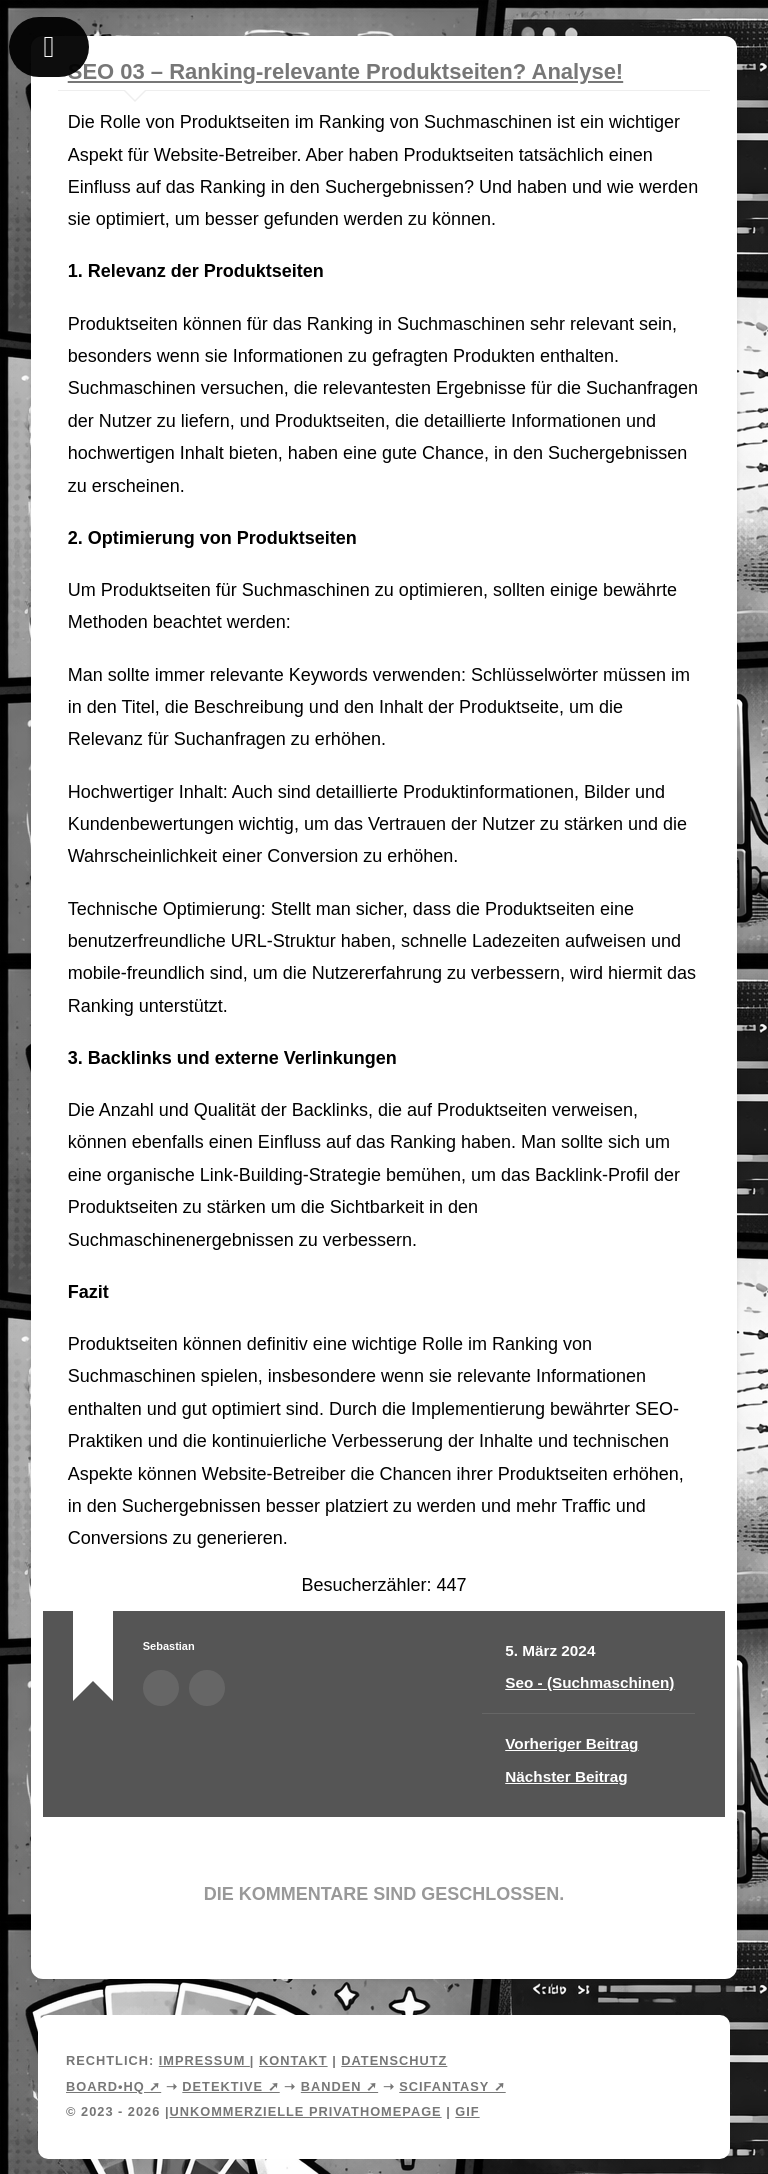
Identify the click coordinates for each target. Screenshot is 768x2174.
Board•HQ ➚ (113, 2086)
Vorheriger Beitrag (571, 1743)
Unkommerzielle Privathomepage (305, 2111)
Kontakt (293, 2060)
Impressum (204, 2060)
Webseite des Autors (207, 1688)
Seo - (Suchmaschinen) (589, 1682)
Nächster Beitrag (566, 1776)
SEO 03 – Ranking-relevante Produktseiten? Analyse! (345, 71)
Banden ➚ (339, 2086)
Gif (467, 2111)
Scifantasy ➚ (452, 2086)
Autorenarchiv (161, 1688)
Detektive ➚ (230, 2086)
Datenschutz (394, 2060)
